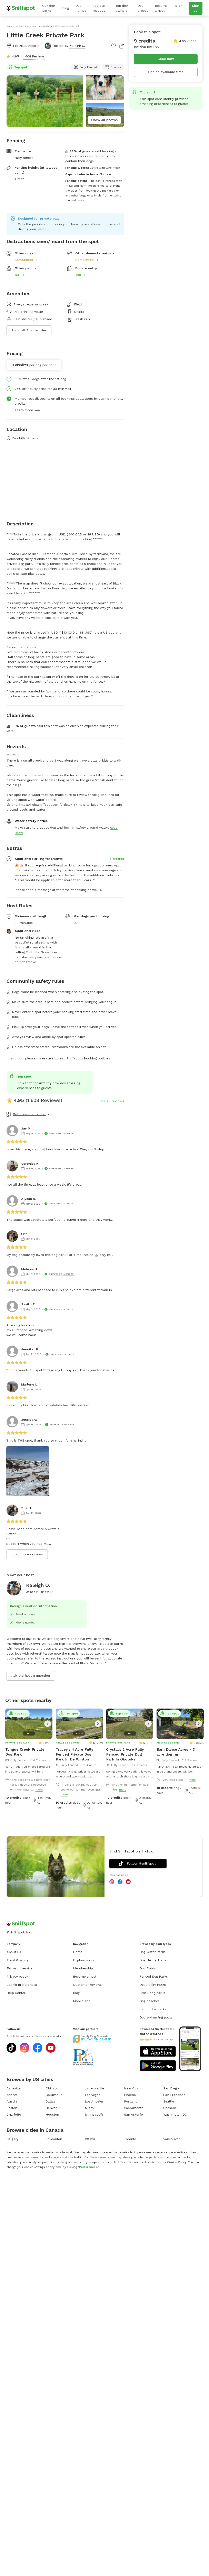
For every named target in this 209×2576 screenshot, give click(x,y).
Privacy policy (17, 1976)
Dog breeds (143, 8)
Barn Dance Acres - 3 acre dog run (176, 1751)
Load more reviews (27, 1554)
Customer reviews (87, 1985)
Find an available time (166, 72)
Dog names (81, 8)
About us (14, 1952)
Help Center (16, 1993)
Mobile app (81, 2001)
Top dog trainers (121, 8)
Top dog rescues (99, 8)
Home (77, 1952)
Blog (65, 8)
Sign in (178, 8)
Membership (83, 1968)
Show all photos (104, 120)
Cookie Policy (176, 2162)
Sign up (195, 8)
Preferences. (88, 2167)
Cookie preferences (22, 1985)
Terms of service (19, 1968)
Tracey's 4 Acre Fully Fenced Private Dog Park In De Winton (74, 1754)
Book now (166, 59)
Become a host (161, 8)
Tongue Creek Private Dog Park (24, 1751)
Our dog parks (48, 8)
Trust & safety (18, 1960)
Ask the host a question (30, 1675)
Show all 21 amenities (29, 330)
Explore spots (83, 1960)
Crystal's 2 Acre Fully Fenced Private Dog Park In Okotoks (125, 1754)
